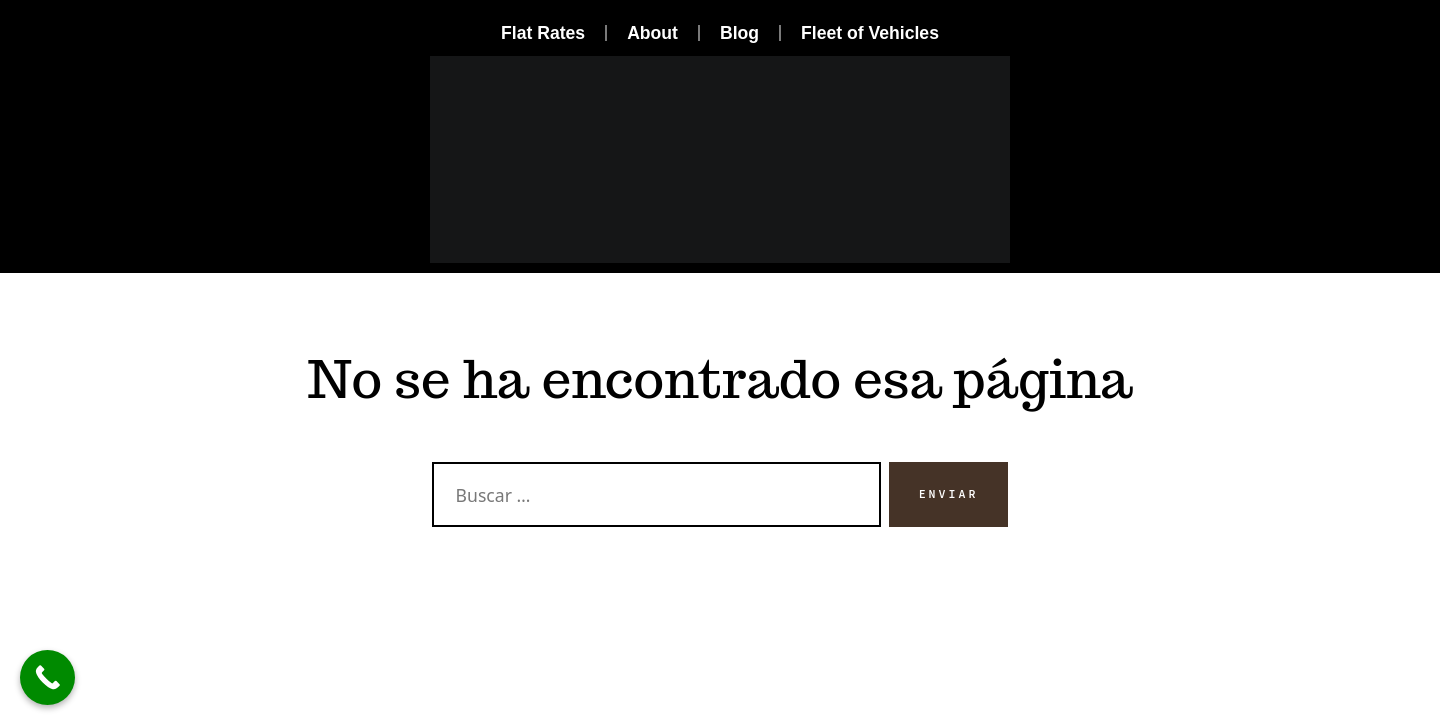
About (652, 33)
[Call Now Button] (47, 677)
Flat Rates (543, 33)
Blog (739, 33)
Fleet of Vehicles (870, 33)
